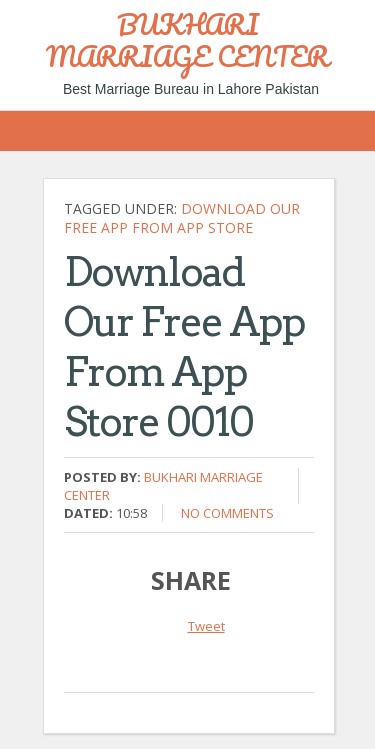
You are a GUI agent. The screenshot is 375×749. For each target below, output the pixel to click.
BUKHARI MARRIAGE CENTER (187, 40)
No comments (227, 513)
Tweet (206, 626)
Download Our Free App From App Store (182, 218)
